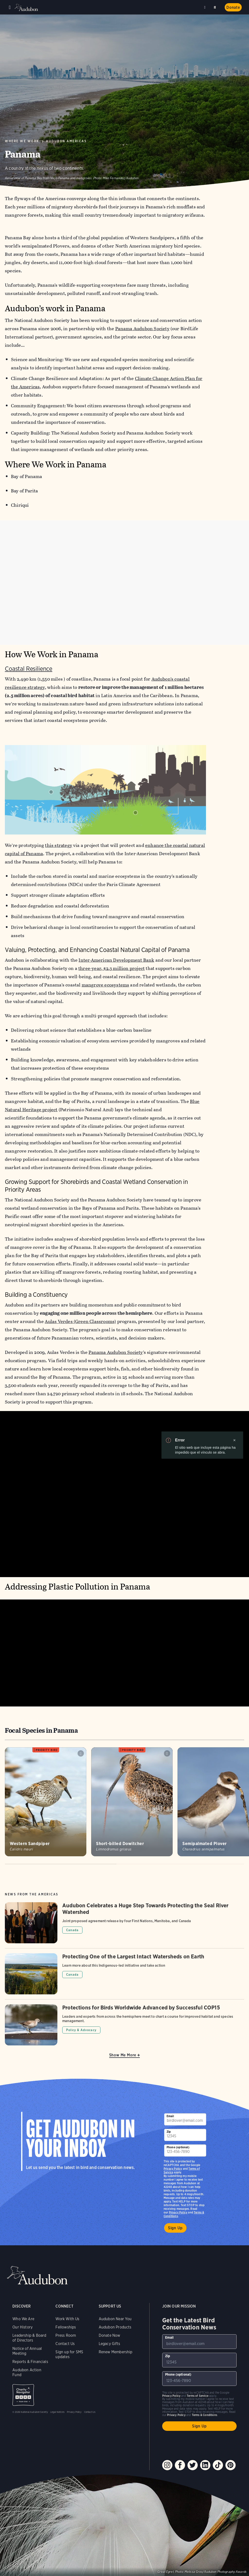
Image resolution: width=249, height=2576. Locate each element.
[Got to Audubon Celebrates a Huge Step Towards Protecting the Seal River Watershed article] (124, 1925)
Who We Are (23, 2319)
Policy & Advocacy (81, 2030)
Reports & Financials (30, 2361)
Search (216, 6)
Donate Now (109, 2335)
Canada (72, 1930)
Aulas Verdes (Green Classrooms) (80, 1321)
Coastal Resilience (28, 668)
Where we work (22, 141)
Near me (205, 7)
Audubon (27, 7)
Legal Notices (57, 2411)
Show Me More (122, 2055)
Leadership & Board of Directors (29, 2338)
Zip (169, 2131)
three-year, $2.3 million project (111, 968)
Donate (233, 7)
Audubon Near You (115, 2319)
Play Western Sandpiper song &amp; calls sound (81, 1753)
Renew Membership (116, 2352)
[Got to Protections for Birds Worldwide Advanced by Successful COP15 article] (124, 2024)
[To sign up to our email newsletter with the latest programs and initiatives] (185, 2119)
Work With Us (67, 2319)
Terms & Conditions (204, 2415)
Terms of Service (197, 2396)
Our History (22, 2327)
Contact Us (65, 2343)
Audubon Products (115, 2327)
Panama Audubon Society (142, 328)
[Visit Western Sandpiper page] (45, 1801)
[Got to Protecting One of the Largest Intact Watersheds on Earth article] (124, 1976)
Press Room (65, 2335)
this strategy (58, 845)
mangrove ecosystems (105, 984)
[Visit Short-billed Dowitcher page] (132, 1801)
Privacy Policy (178, 2212)
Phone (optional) (178, 2147)
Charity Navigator (23, 2395)
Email (170, 2116)
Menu (9, 7)
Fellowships (65, 2327)
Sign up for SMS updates (69, 2354)
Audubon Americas (66, 141)
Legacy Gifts (109, 2343)
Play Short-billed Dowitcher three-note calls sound (167, 1753)
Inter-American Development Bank (116, 960)
